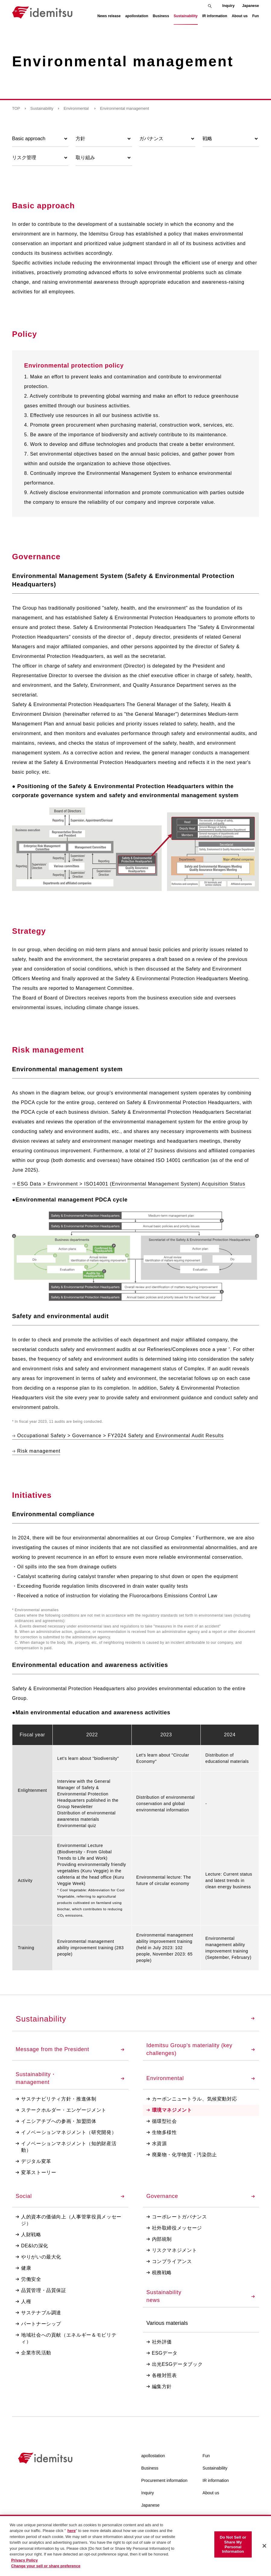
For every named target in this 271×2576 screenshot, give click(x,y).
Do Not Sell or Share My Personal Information (233, 2544)
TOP (16, 108)
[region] (135, 2545)
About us (211, 2492)
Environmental (77, 108)
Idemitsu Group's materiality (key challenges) (201, 2049)
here (71, 2530)
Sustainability (42, 108)
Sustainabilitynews (201, 2296)
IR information (216, 2480)
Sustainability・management (70, 2078)
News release (109, 16)
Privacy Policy (24, 2560)
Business (150, 2468)
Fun (206, 2455)
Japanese (250, 6)
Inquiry (228, 6)
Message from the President (70, 2049)
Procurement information (164, 2480)
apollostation (153, 2455)
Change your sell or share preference (45, 2566)
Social (70, 2196)
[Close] (264, 2545)
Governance (201, 2196)
